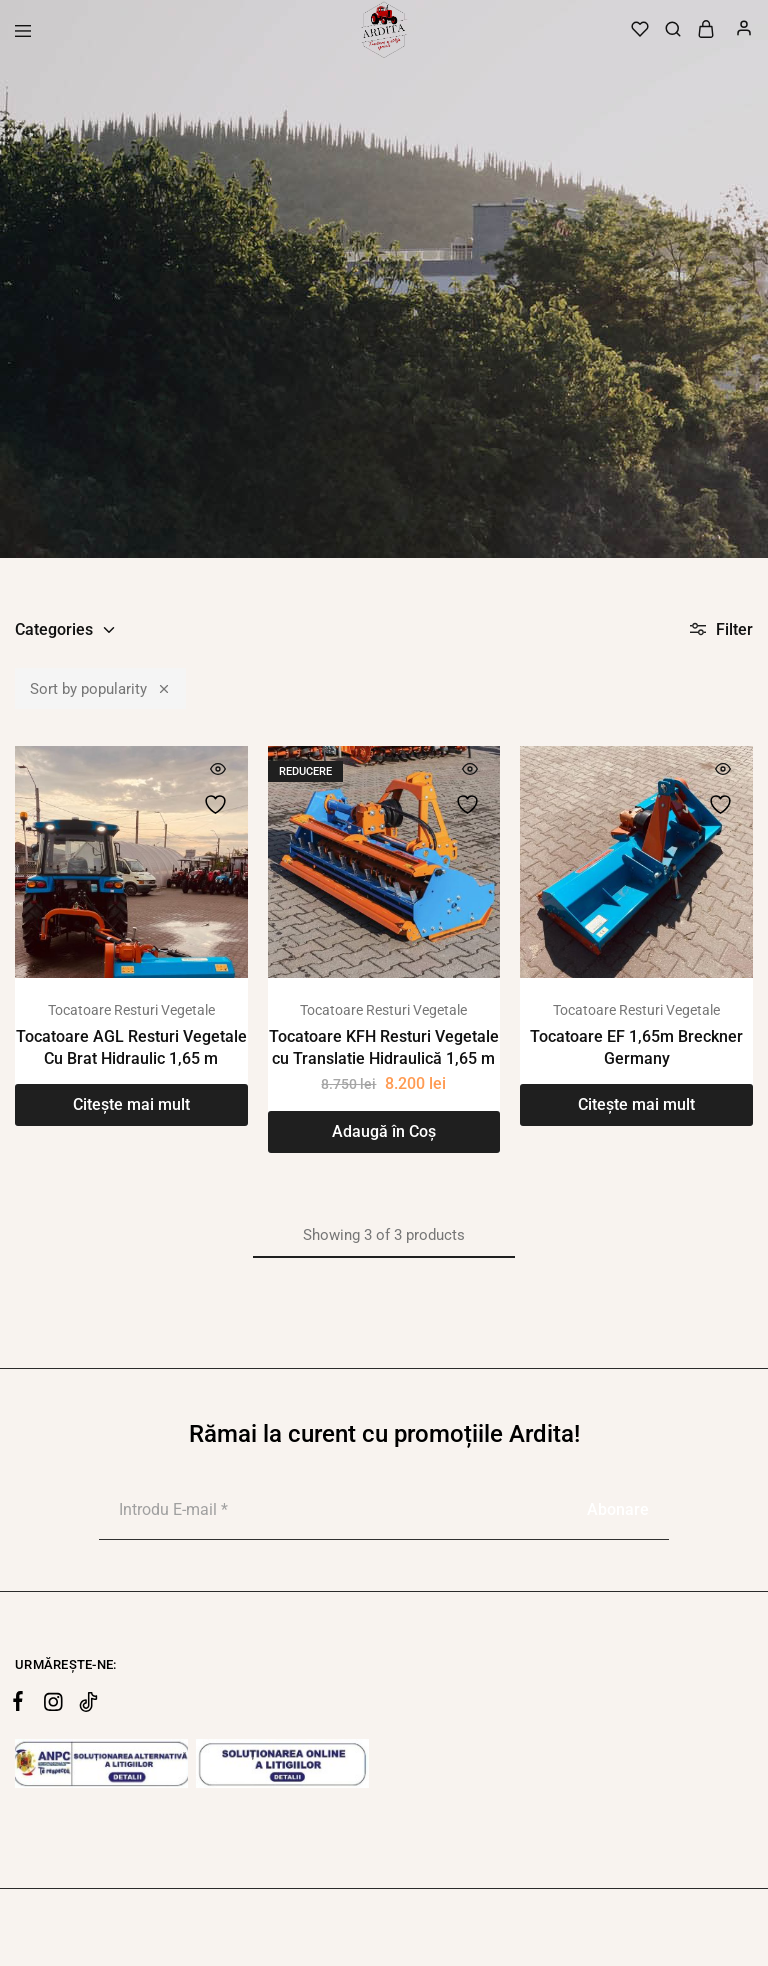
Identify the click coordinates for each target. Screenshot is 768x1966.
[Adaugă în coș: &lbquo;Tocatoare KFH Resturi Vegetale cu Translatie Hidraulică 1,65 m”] (384, 1132)
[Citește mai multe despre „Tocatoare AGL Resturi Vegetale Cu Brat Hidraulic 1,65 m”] (131, 1105)
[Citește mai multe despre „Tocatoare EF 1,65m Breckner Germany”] (636, 1105)
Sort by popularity (100, 688)
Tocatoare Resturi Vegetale (131, 1010)
